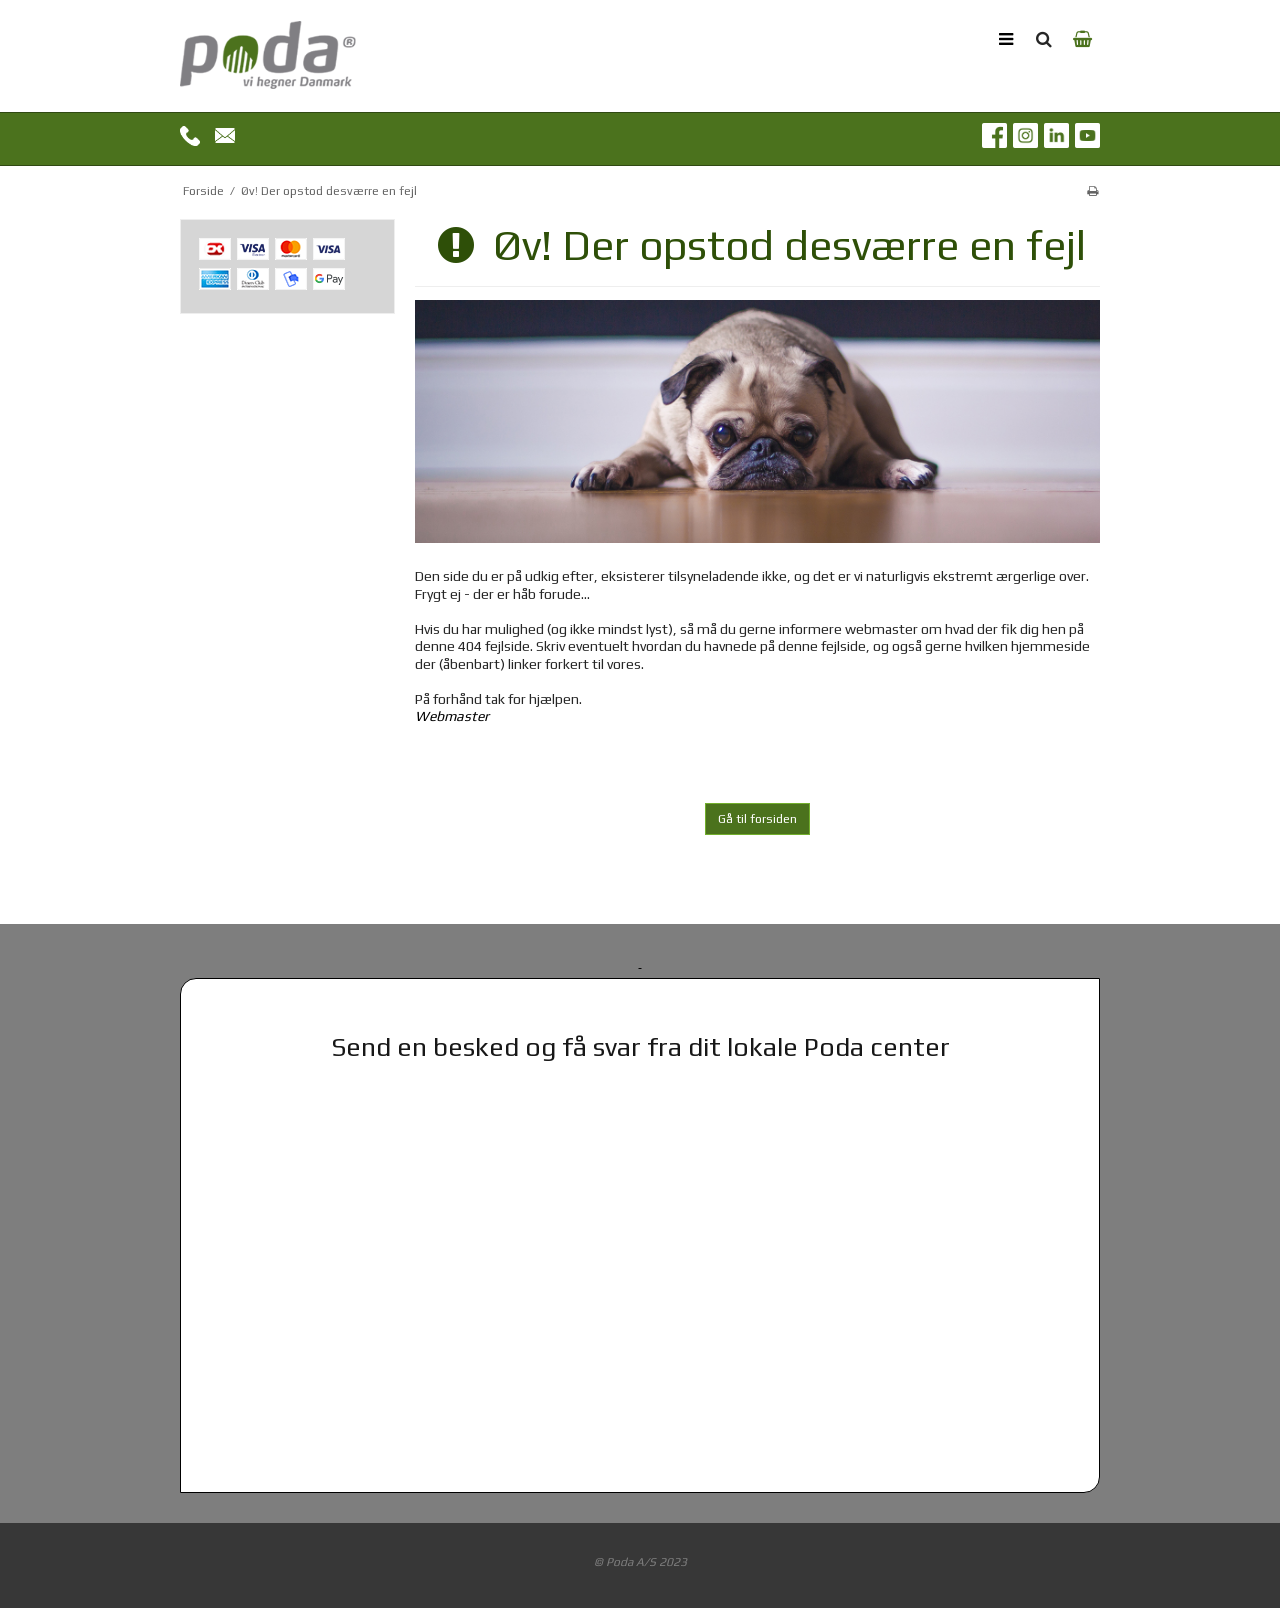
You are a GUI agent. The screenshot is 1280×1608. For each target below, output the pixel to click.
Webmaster (452, 716)
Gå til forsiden (757, 819)
